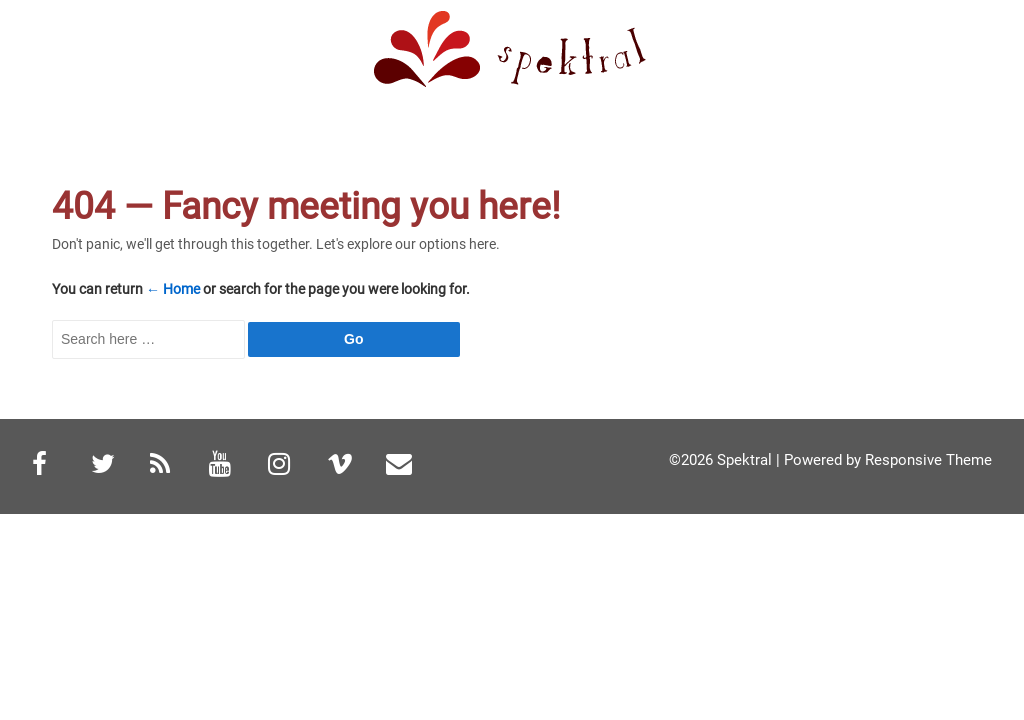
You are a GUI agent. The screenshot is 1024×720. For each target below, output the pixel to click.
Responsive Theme (928, 460)
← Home (173, 289)
